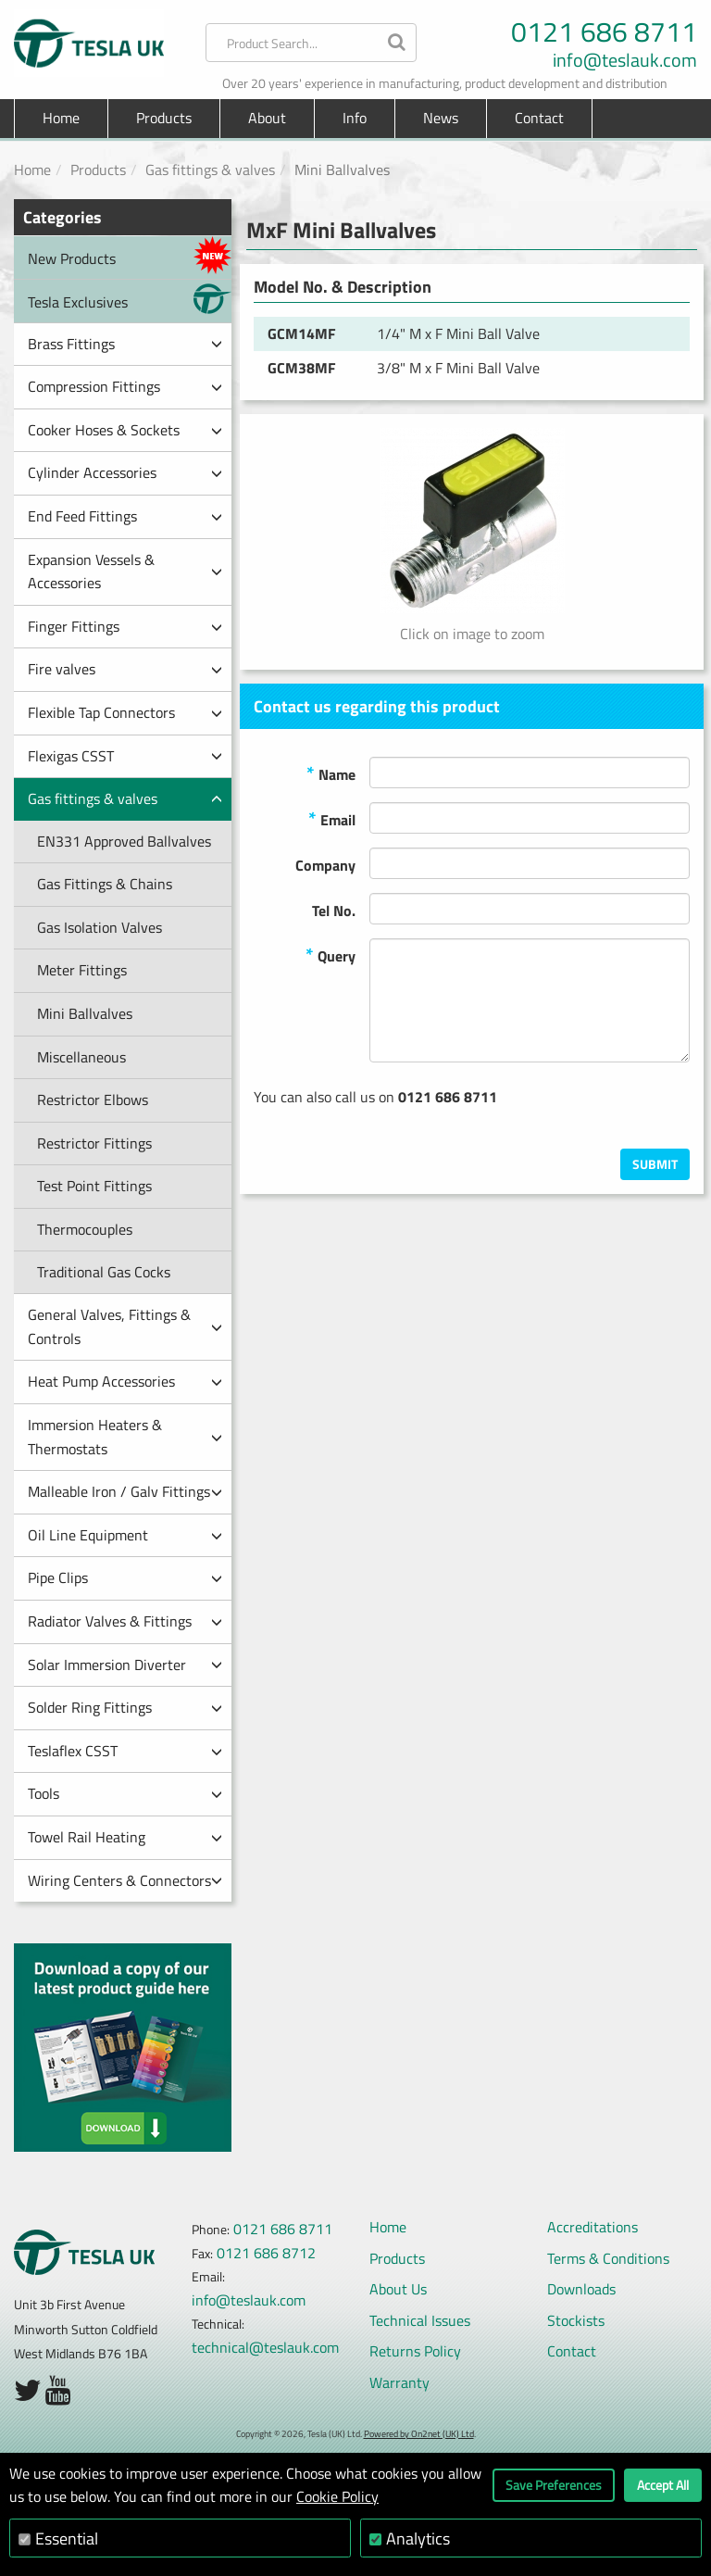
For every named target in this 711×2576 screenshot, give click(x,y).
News (440, 118)
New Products (129, 255)
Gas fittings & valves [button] (125, 798)
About (267, 118)
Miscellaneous (81, 1057)
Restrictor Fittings (94, 1143)
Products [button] (164, 118)
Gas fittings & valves (210, 169)
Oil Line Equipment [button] (125, 1535)
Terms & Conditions (608, 2258)
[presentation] (549, 1112)
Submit (655, 1164)
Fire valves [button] (125, 669)
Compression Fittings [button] (125, 386)
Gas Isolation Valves (99, 927)
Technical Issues (419, 2320)
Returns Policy (415, 2351)
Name (331, 773)
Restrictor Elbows (92, 1099)
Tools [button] (125, 1793)
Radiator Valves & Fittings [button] (125, 1621)
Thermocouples (84, 1229)
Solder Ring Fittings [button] (125, 1707)
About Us (398, 2289)
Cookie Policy (337, 2496)
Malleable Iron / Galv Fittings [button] (125, 1491)
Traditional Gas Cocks (103, 1272)
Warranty (399, 2382)
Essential (66, 2538)
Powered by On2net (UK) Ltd (419, 2434)
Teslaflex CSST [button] (125, 1751)
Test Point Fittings (94, 1186)
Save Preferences (553, 2484)
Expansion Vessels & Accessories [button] (125, 571)
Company (325, 865)
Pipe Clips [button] (125, 1577)
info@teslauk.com (625, 60)
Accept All (663, 2484)
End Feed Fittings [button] (125, 516)
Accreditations (592, 2227)
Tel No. (334, 910)
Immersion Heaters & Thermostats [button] (125, 1437)
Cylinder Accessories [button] (125, 472)
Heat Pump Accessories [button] (125, 1381)
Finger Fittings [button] (125, 626)
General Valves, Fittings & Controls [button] (125, 1326)
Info (355, 118)
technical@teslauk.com (265, 2347)
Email (332, 818)
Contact (539, 118)
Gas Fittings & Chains (104, 884)
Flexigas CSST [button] (125, 756)
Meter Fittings (82, 970)
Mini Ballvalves (84, 1013)
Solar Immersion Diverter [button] (125, 1664)
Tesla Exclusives (129, 299)
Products (98, 169)
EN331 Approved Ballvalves (124, 841)
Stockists (576, 2320)
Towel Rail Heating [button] (125, 1837)
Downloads (581, 2289)
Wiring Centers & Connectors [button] (125, 1880)
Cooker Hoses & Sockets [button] (125, 430)
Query (331, 954)
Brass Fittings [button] (125, 344)
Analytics (418, 2538)
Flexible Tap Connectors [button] (125, 712)
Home (61, 118)
